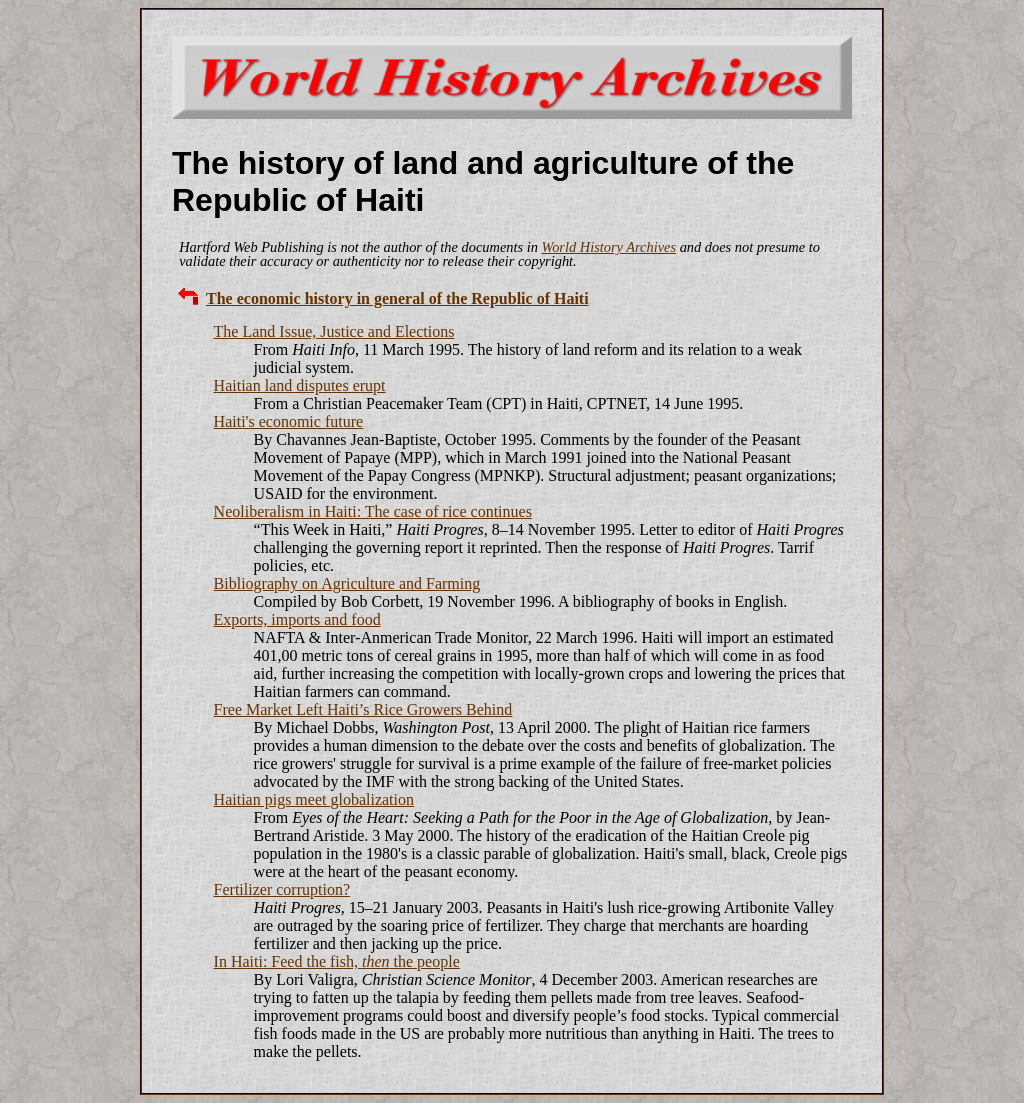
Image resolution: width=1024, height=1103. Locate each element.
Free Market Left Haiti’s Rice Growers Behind (363, 709)
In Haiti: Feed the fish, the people (337, 961)
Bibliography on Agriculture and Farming (347, 583)
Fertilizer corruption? (282, 889)
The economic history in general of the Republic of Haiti (397, 298)
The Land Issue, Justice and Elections (334, 331)
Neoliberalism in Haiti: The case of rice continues (373, 511)
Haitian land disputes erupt (300, 385)
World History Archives (608, 247)
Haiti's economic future (289, 421)
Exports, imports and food (297, 619)
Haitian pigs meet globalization (314, 799)
